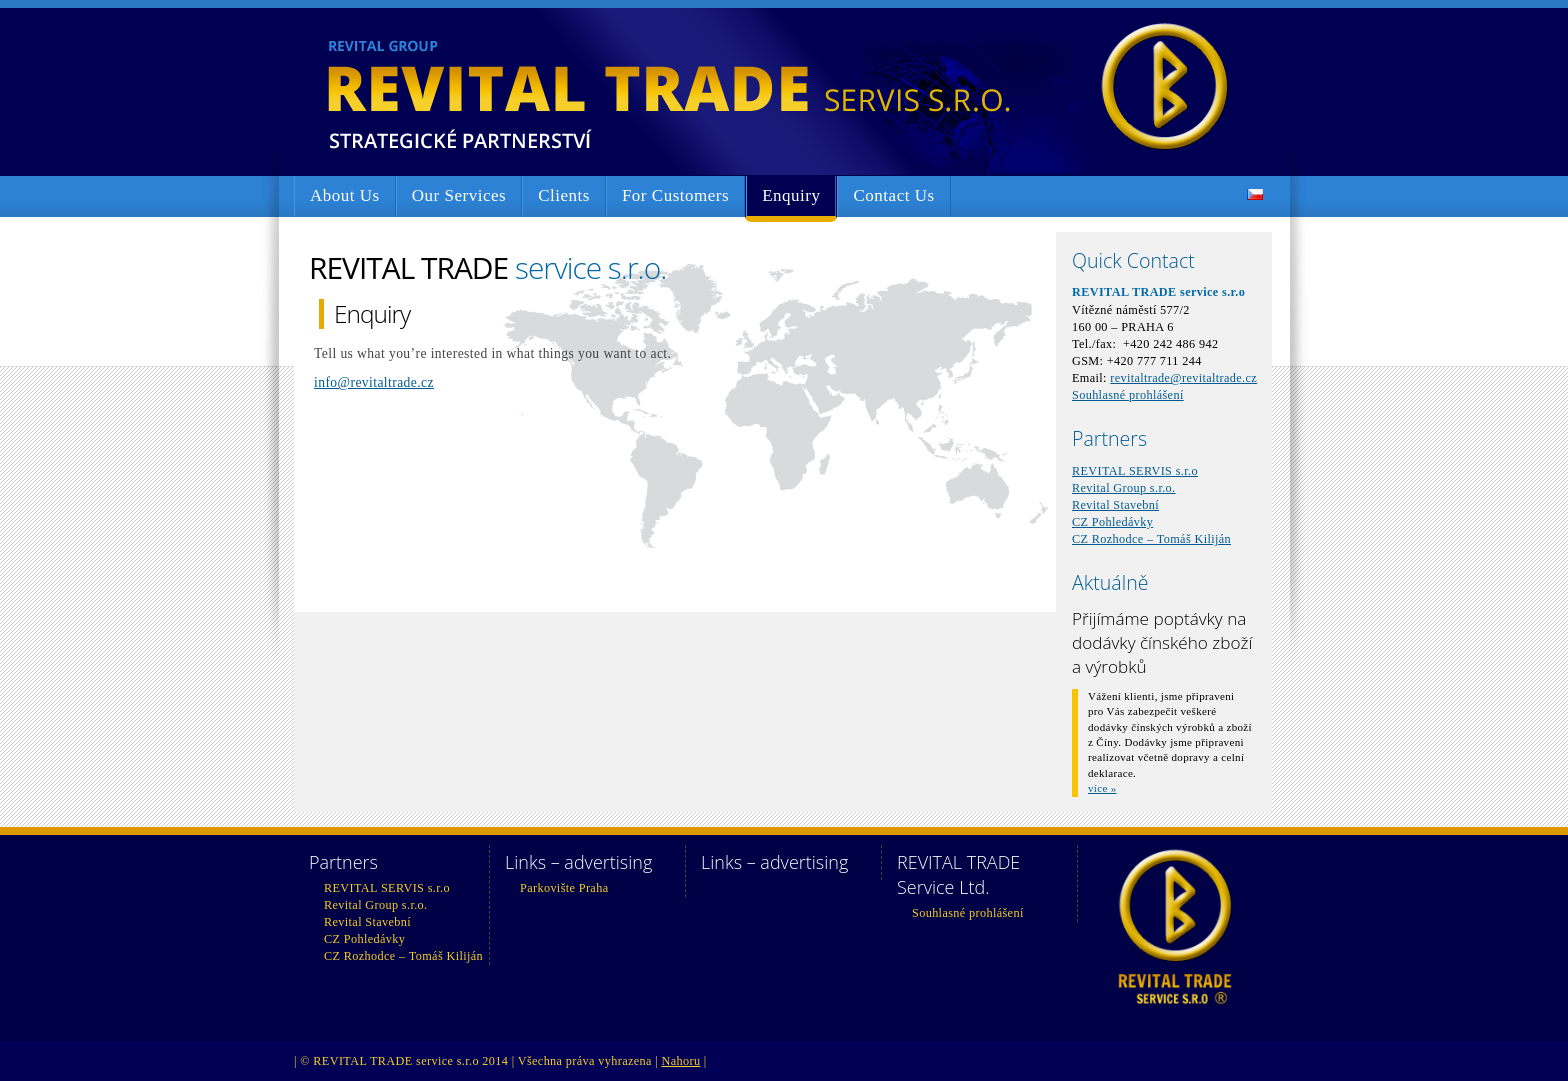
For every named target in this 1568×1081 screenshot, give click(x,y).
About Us (345, 195)
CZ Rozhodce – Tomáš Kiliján (1151, 539)
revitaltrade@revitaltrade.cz (1183, 378)
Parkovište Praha (564, 888)
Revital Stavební (1115, 505)
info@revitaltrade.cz (374, 382)
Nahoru (681, 1061)
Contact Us (893, 195)
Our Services (459, 195)
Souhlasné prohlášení (1128, 395)
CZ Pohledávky (1112, 522)
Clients (564, 195)
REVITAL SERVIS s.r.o (1135, 471)
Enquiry (791, 195)
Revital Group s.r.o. (1124, 488)
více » (1102, 788)
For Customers (675, 195)
